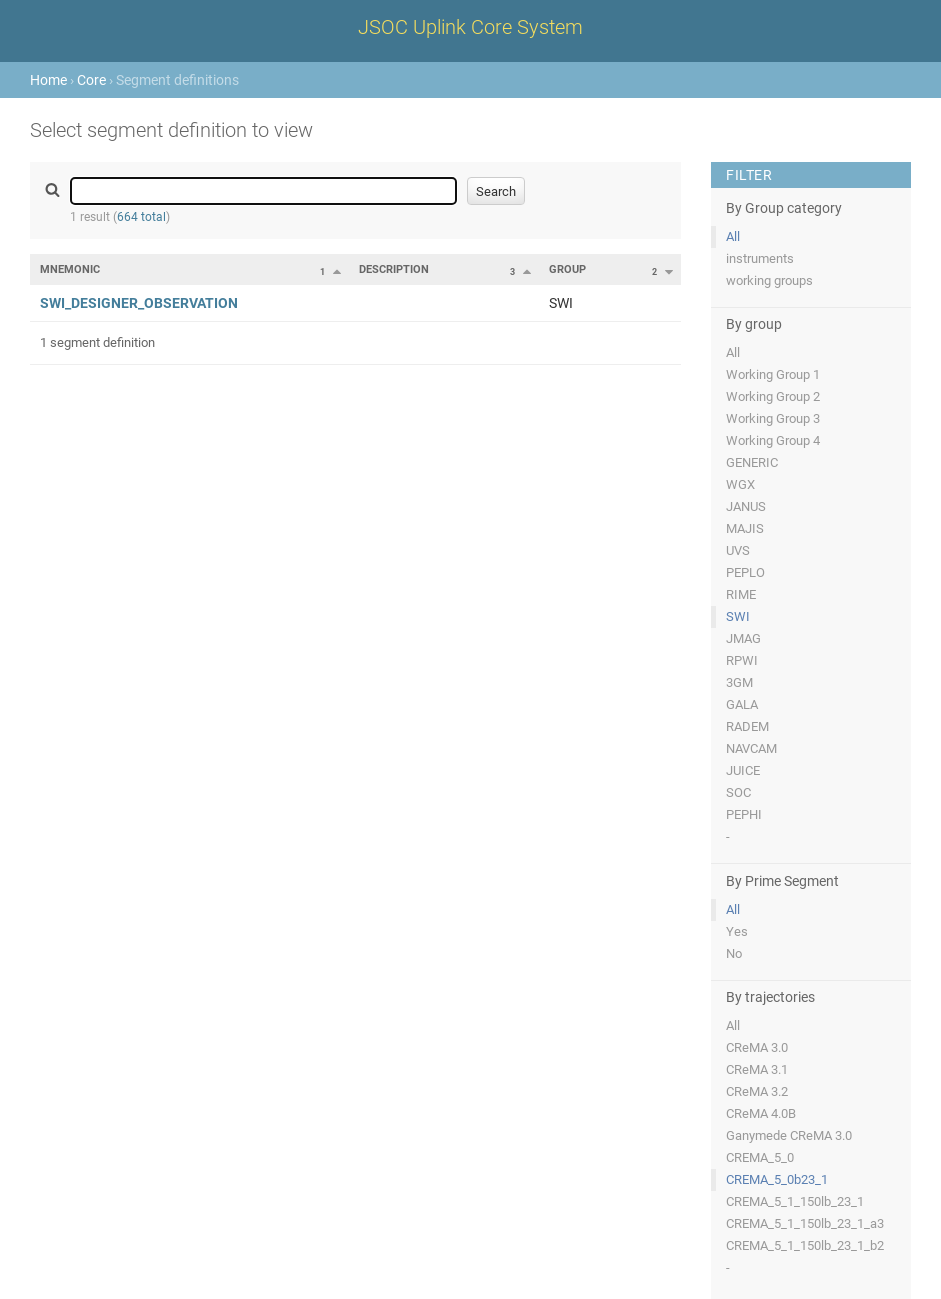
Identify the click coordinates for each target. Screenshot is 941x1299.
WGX (740, 484)
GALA (742, 704)
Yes (737, 931)
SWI (738, 616)
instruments (760, 258)
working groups (769, 280)
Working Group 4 (773, 440)
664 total (141, 217)
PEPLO (745, 572)
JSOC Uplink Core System (470, 27)
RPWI (742, 660)
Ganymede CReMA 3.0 (789, 1135)
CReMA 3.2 (757, 1091)
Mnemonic (70, 269)
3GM (739, 682)
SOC (738, 792)
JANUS (746, 506)
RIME (741, 594)
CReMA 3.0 (757, 1047)
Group (567, 269)
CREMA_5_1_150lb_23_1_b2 (805, 1245)
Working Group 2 (773, 396)
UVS (738, 550)
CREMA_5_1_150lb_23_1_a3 (805, 1223)
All (733, 236)
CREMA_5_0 (760, 1157)
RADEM (747, 726)
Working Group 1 (773, 374)
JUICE (743, 770)
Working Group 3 (773, 418)
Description (394, 269)
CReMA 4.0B (761, 1113)
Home (48, 80)
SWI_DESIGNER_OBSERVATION (139, 303)
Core (91, 80)
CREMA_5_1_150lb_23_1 (795, 1201)
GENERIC (752, 462)
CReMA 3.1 (757, 1069)
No (734, 953)
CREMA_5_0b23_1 (777, 1179)
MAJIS (745, 528)
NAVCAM (751, 748)
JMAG (743, 638)
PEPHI (744, 814)
